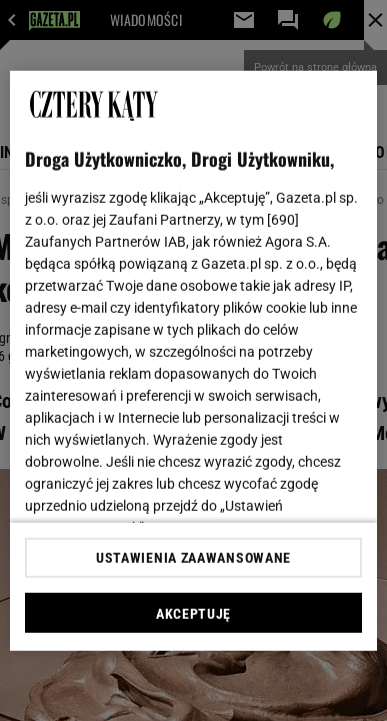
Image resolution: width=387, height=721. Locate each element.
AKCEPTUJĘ (193, 614)
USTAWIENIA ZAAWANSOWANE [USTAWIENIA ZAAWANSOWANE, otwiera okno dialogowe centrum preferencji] (193, 558)
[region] (194, 360)
